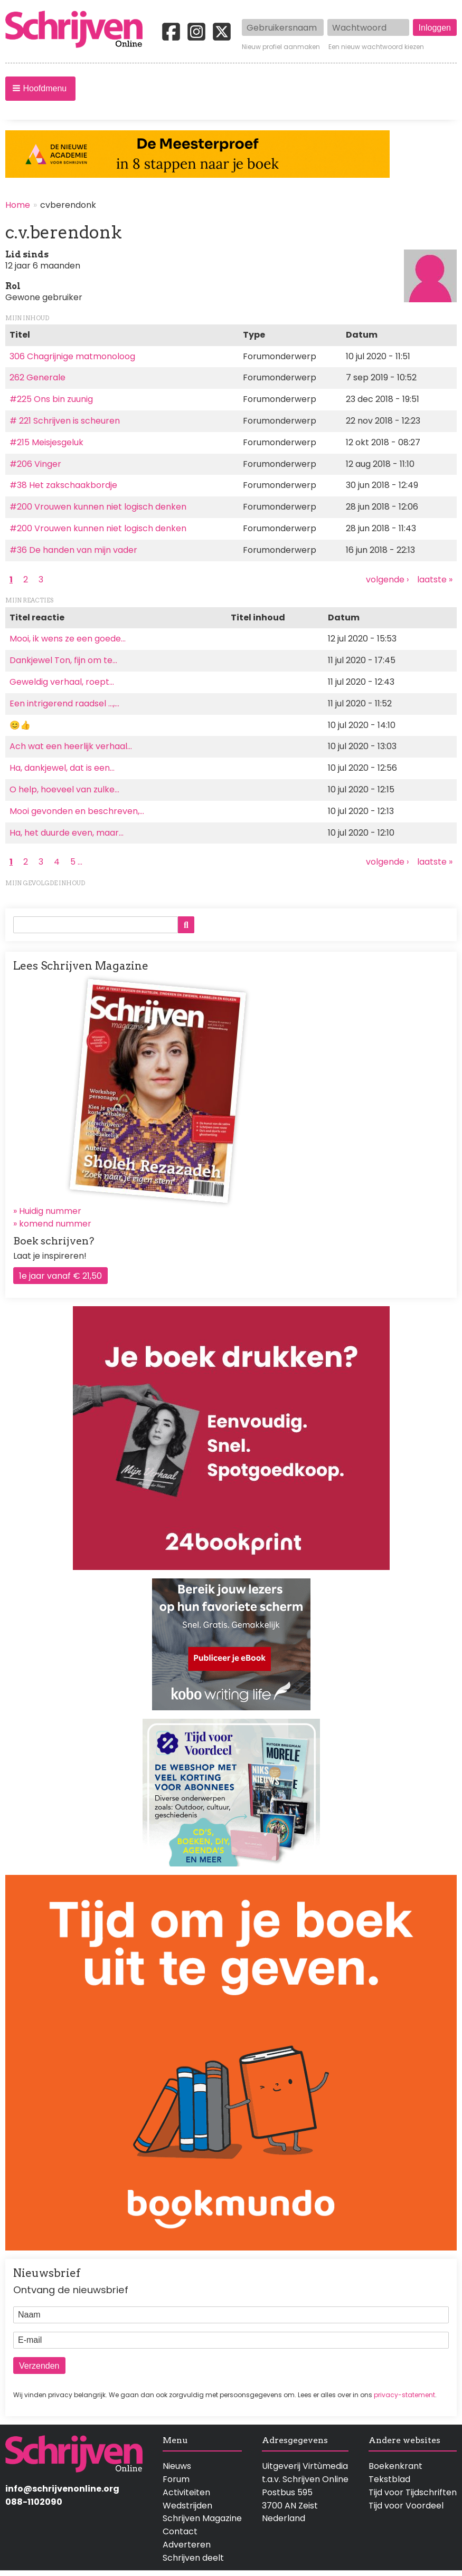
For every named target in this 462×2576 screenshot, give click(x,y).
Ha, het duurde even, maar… (67, 833)
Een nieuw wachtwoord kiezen (376, 47)
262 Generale (37, 377)
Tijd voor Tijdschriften (413, 2492)
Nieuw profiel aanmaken (281, 47)
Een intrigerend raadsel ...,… (64, 703)
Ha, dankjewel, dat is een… (62, 768)
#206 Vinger (35, 464)
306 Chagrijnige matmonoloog (72, 356)
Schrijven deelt (193, 2558)
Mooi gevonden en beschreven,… (77, 811)
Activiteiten (186, 2492)
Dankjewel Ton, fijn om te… (63, 660)
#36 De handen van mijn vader (73, 550)
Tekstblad (389, 2479)
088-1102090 (33, 2502)
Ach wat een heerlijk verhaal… (71, 746)
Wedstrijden (187, 2506)
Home (17, 205)
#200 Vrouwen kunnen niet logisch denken (98, 507)
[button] (40, 88)
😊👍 (20, 725)
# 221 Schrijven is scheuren (65, 421)
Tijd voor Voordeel (406, 2506)
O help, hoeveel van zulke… (64, 789)
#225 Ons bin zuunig (51, 399)
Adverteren (187, 2545)
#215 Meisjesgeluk (46, 442)
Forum (176, 2479)
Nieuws (177, 2466)
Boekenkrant (395, 2466)
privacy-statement (404, 2394)
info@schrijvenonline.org (62, 2489)
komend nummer (55, 1224)
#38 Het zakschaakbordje (63, 485)
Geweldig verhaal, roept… (62, 682)
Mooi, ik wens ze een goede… (68, 639)
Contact (180, 2531)
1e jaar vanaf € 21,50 (60, 1276)
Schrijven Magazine (202, 2518)
